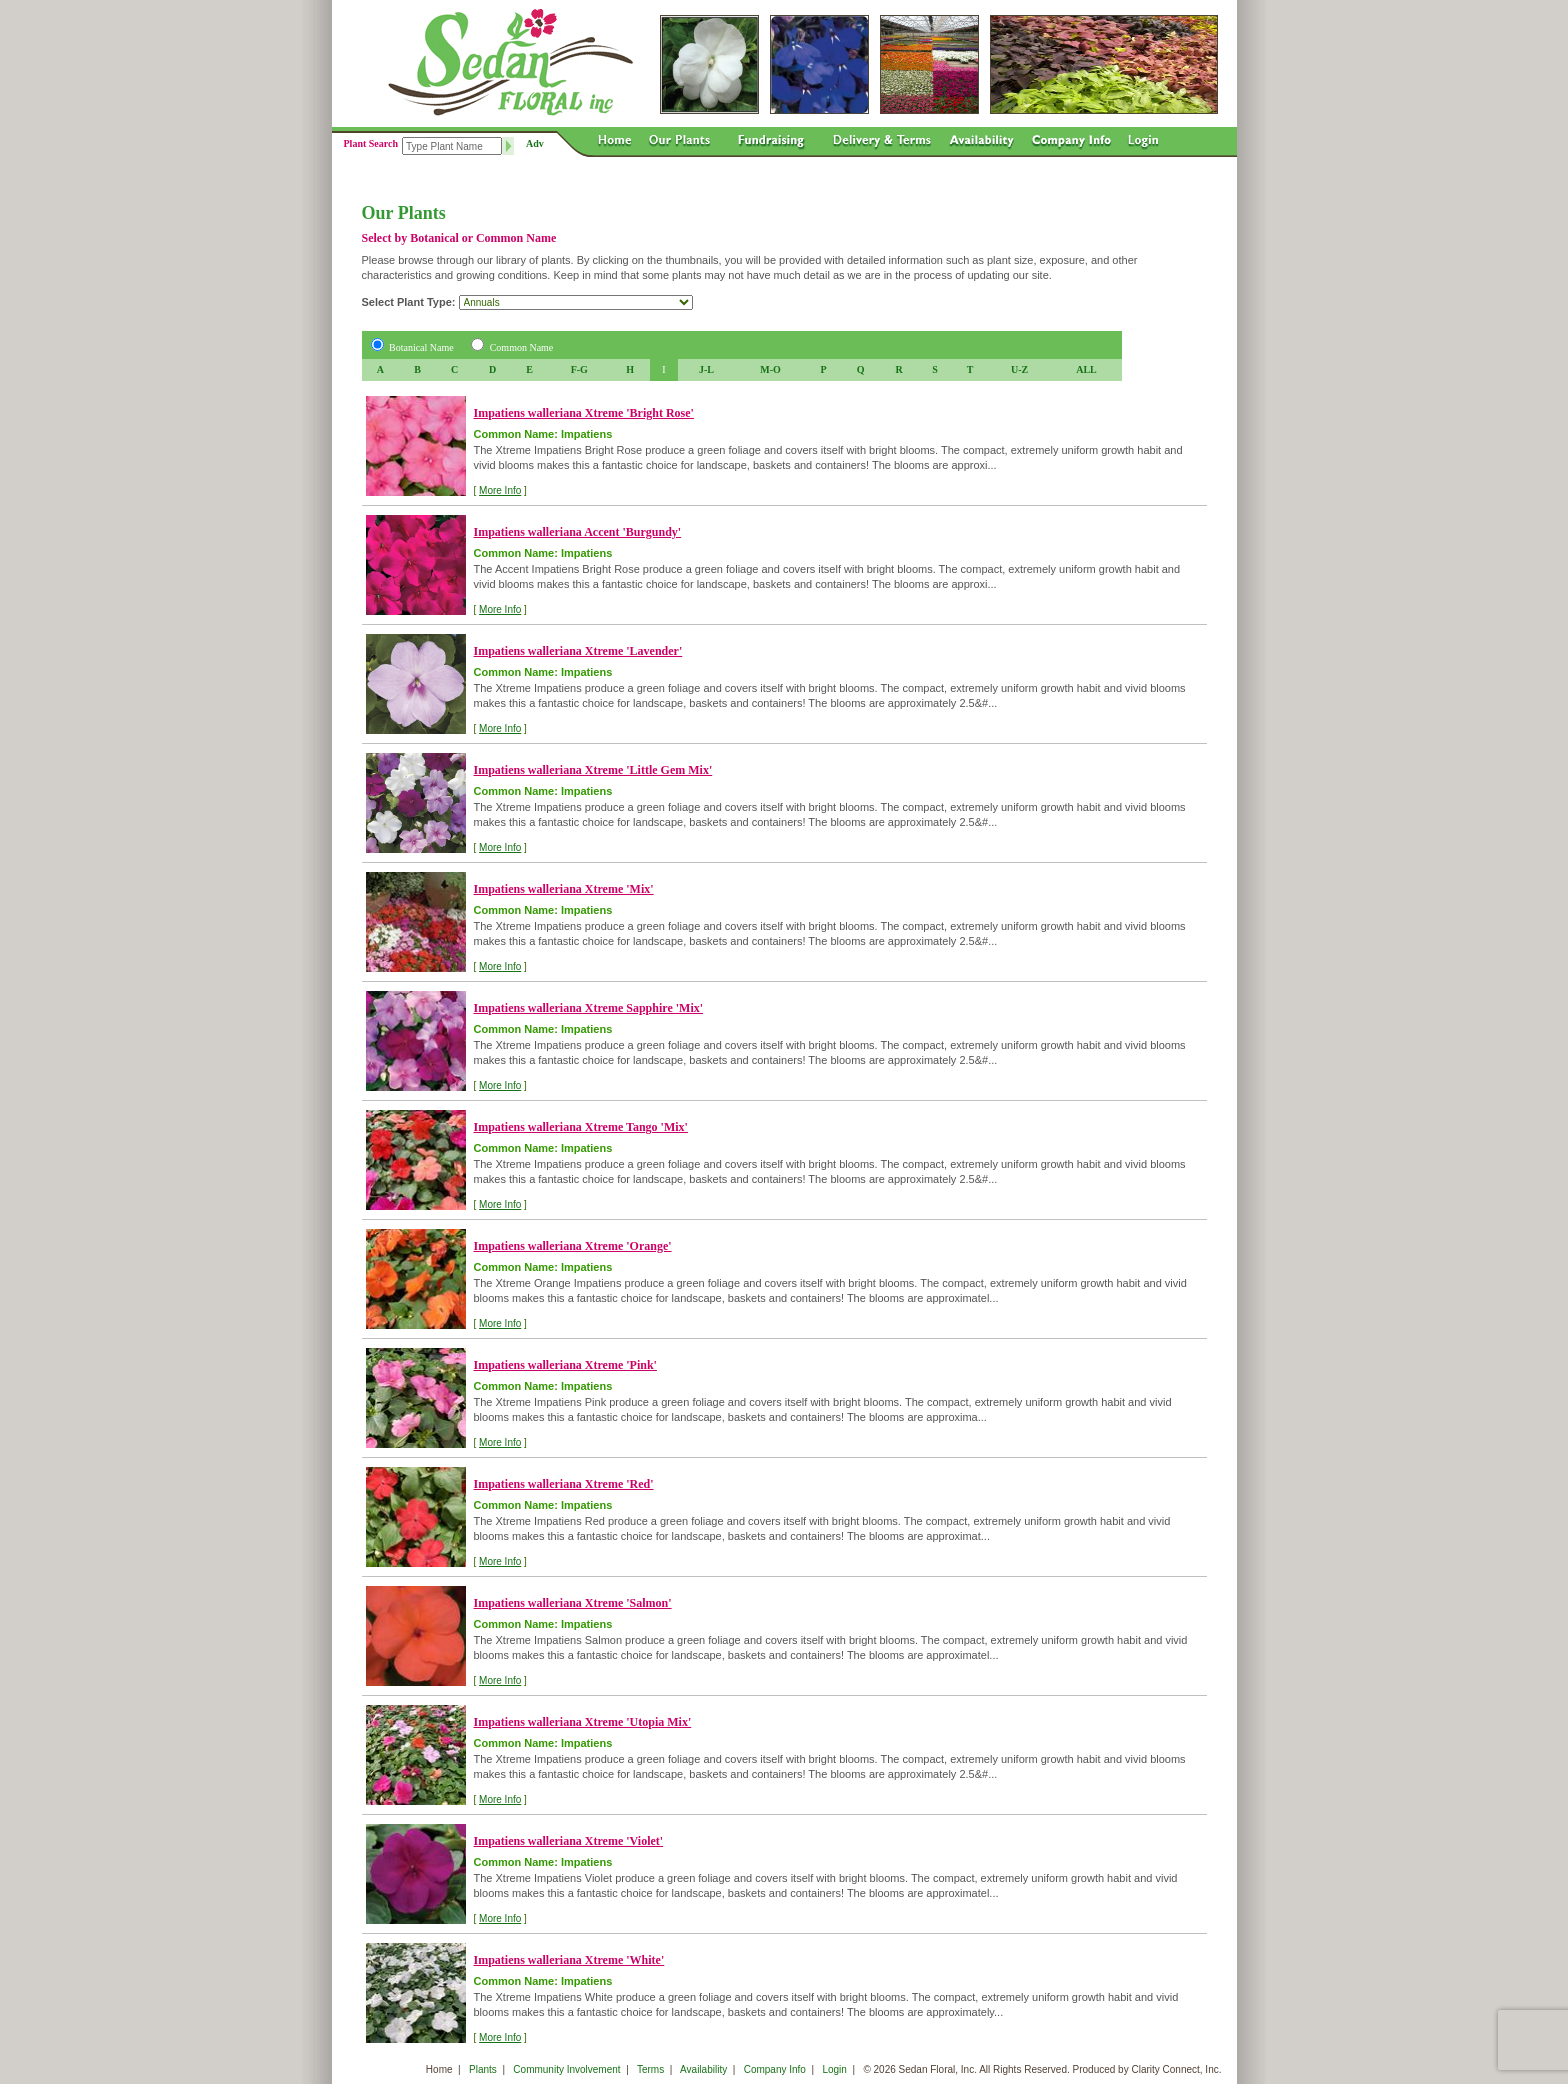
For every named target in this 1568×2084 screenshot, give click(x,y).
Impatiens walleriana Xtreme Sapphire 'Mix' (589, 1008)
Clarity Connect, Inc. (1176, 2069)
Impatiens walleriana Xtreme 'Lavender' (578, 651)
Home (439, 2069)
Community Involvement (566, 2069)
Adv (535, 143)
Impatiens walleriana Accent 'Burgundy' (578, 532)
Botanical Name (421, 347)
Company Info (775, 2069)
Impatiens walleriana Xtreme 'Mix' (564, 889)
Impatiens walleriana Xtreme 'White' (569, 1960)
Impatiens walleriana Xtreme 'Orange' (573, 1246)
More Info (500, 490)
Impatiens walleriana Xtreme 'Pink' (565, 1365)
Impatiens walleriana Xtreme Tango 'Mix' (581, 1127)
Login (834, 2069)
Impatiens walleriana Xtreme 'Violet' (569, 1841)
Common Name (522, 347)
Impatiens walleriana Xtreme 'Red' (564, 1484)
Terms (650, 2069)
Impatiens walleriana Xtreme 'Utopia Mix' (583, 1722)
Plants (483, 2069)
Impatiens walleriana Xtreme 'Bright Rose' (584, 413)
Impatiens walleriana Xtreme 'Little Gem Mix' (593, 770)
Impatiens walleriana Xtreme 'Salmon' (573, 1603)
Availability (703, 2069)
